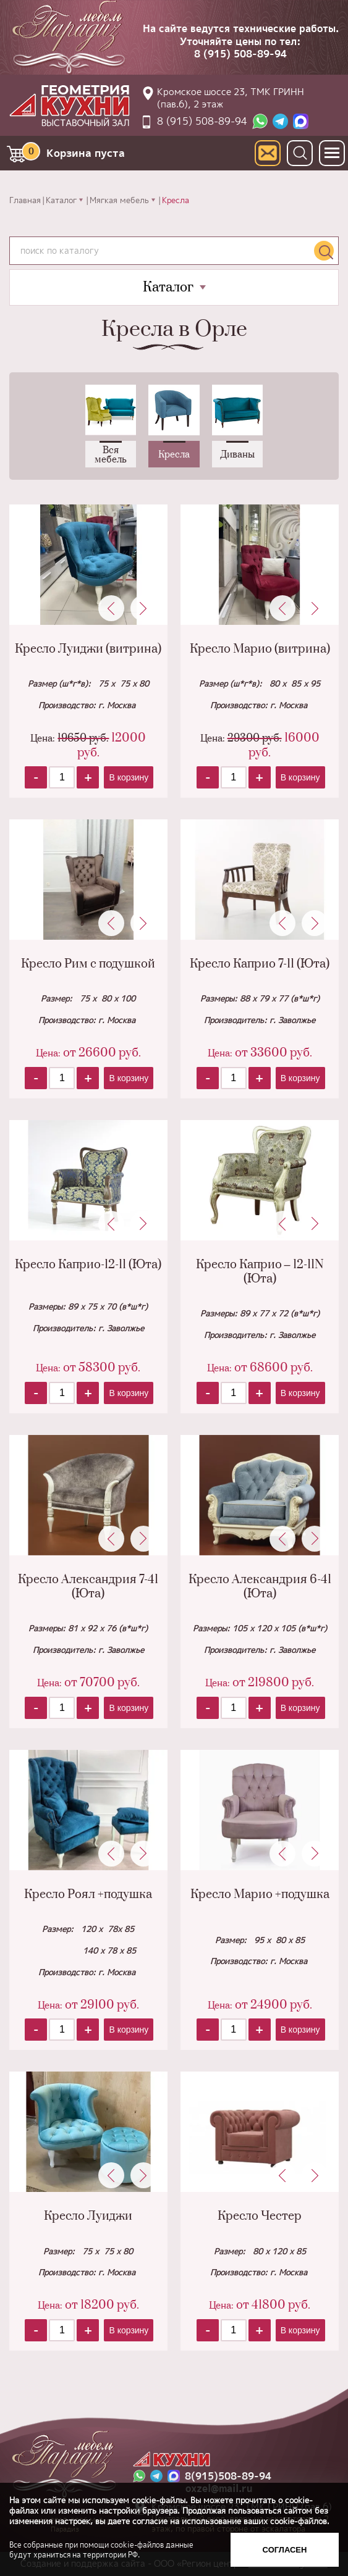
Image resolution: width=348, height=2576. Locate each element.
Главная (25, 200)
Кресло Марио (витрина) (260, 649)
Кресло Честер (260, 2216)
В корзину (128, 777)
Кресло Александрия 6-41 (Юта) (260, 1587)
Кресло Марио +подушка (259, 1894)
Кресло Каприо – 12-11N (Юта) (260, 1272)
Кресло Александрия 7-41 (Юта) (88, 1587)
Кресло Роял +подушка (88, 1894)
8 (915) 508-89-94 (240, 54)
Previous (111, 608)
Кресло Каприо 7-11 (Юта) (259, 964)
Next (143, 608)
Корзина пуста (73, 151)
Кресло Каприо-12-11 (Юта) (88, 1265)
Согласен (285, 2549)
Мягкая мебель (119, 200)
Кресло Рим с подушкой (88, 964)
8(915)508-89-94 (228, 2476)
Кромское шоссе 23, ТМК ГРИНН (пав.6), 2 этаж (230, 98)
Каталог (61, 200)
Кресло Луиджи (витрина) (88, 649)
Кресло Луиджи (88, 2216)
